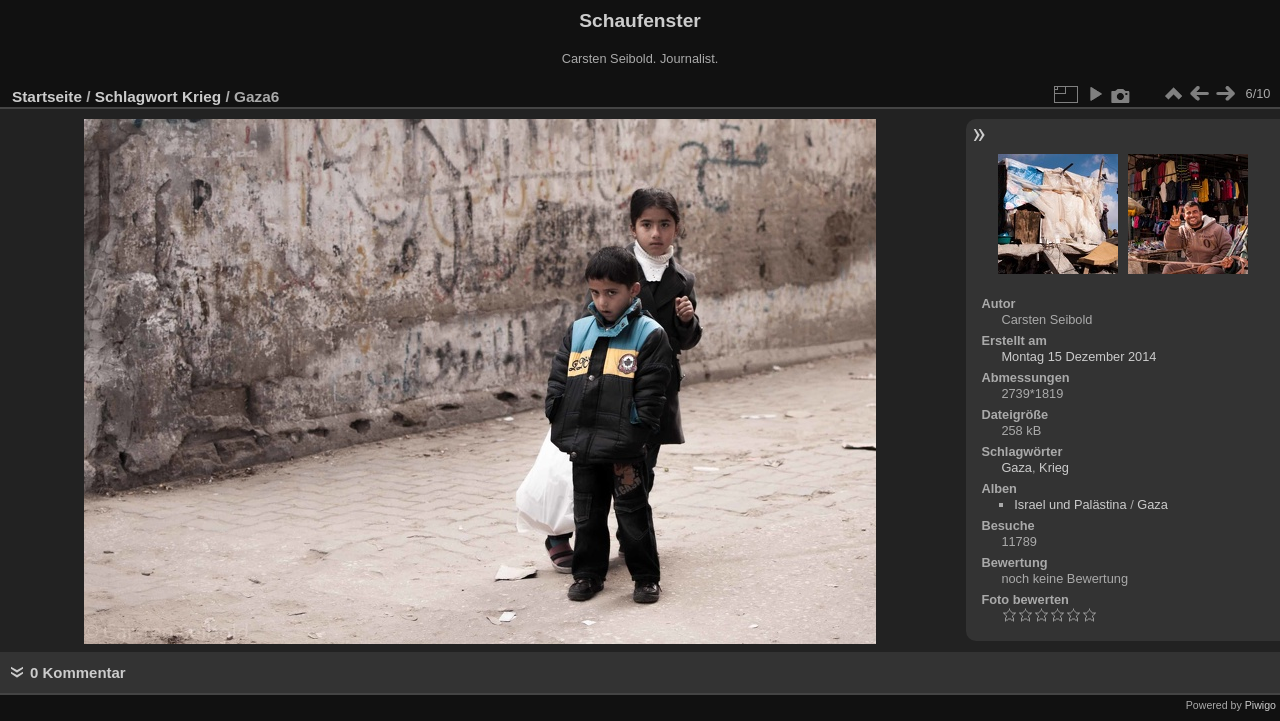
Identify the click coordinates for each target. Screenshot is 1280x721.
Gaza (1016, 467)
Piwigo (1260, 705)
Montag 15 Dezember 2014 (1078, 356)
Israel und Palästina (1070, 504)
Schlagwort (136, 96)
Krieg (201, 96)
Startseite (47, 96)
